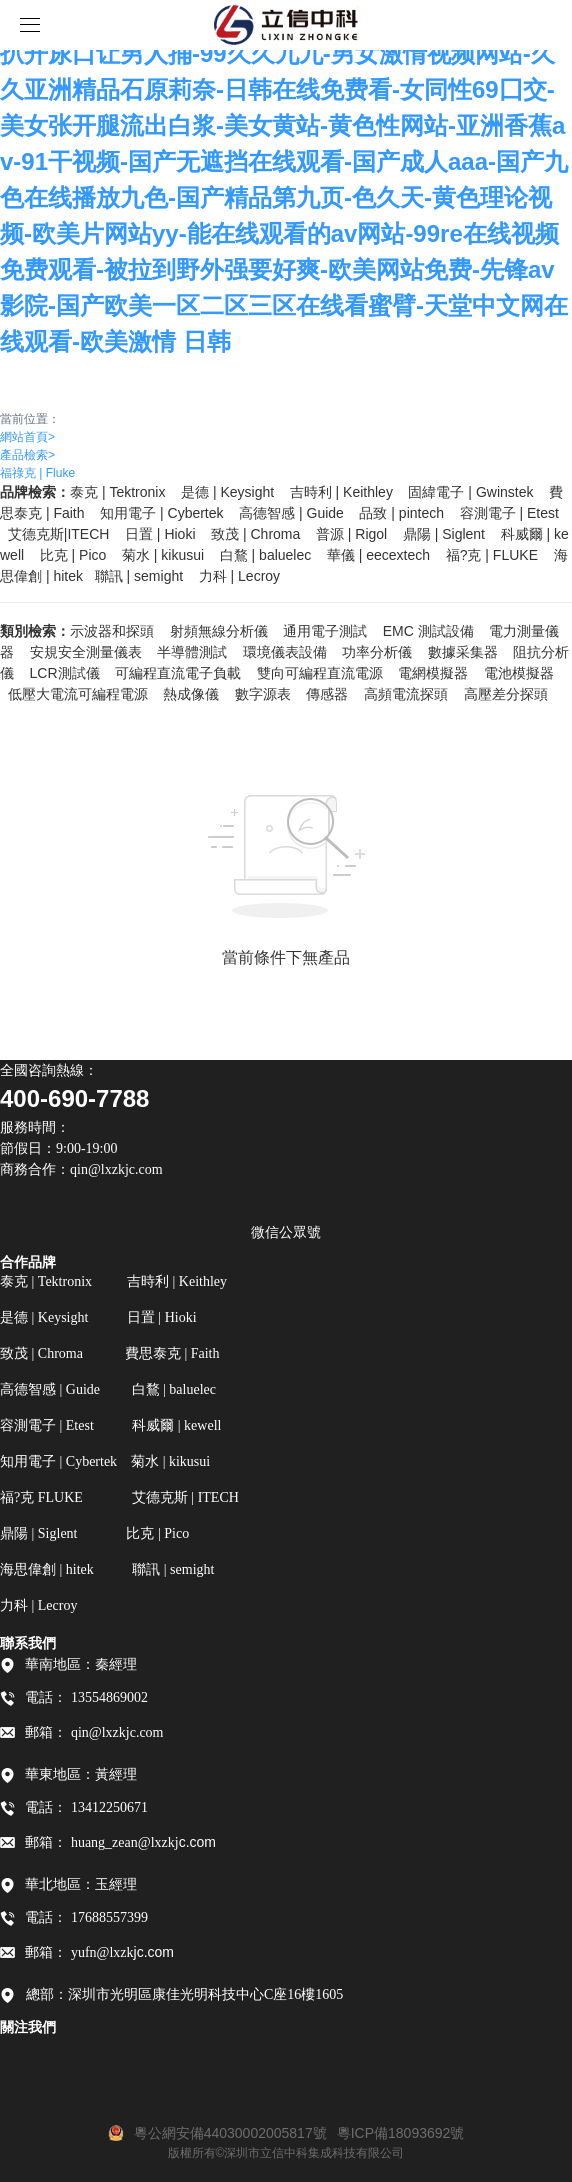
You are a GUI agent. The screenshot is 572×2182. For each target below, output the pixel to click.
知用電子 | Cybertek (161, 513)
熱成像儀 (191, 694)
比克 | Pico (73, 555)
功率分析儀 (377, 652)
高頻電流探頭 (406, 694)
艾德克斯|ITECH (59, 534)
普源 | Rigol (351, 534)
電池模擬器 (519, 673)
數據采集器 (463, 652)
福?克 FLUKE (492, 555)
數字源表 (263, 694)
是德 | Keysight (227, 492)
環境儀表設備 (285, 652)
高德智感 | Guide (291, 513)
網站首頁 (27, 437)
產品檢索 (27, 455)
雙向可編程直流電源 (320, 673)
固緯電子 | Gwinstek (470, 492)
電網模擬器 (433, 673)
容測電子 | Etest (509, 513)
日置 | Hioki (160, 534)
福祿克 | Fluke (37, 473)
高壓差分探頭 (506, 694)
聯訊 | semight (139, 576)
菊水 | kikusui (163, 555)
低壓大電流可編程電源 (78, 694)
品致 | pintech (401, 513)
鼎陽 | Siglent (444, 534)
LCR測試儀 (65, 673)
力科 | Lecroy (239, 576)
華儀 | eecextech (378, 555)
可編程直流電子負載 (178, 673)
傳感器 (327, 694)
